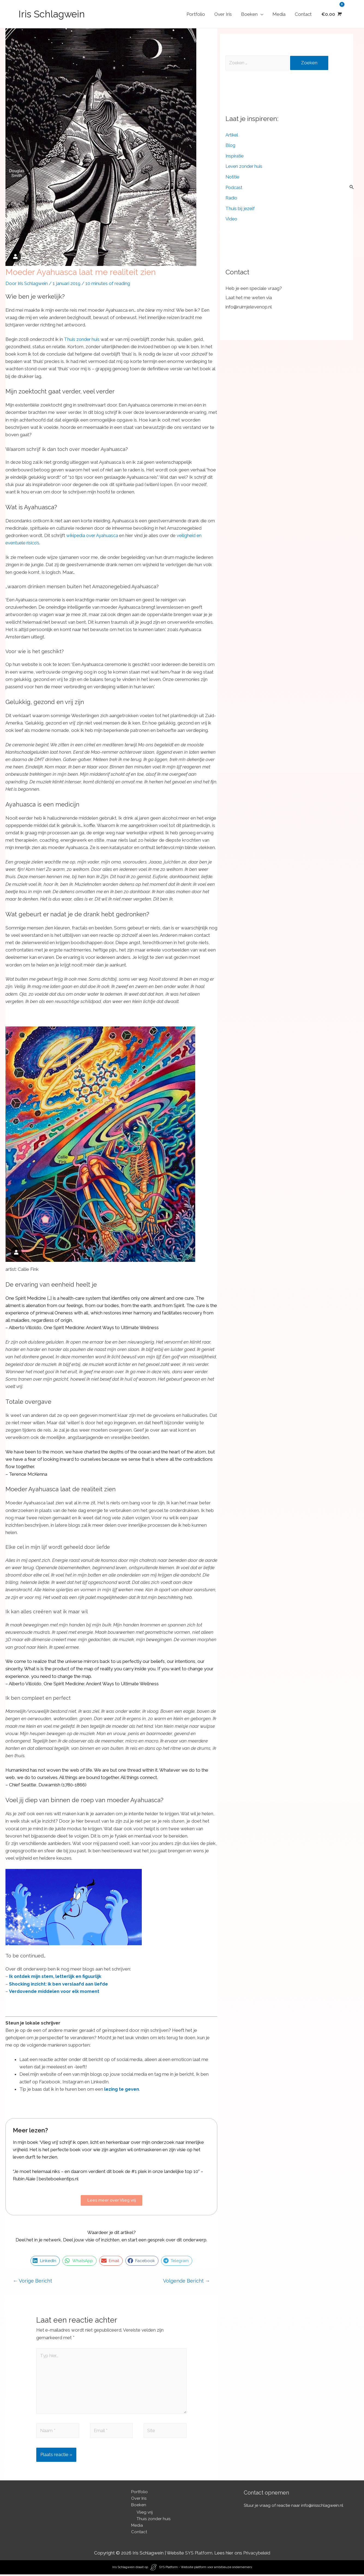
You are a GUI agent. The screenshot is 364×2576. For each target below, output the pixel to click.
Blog (230, 145)
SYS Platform (198, 2554)
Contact (303, 14)
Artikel (232, 135)
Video (231, 218)
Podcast (234, 187)
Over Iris (223, 14)
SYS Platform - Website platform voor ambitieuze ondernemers (205, 2569)
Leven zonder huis (244, 166)
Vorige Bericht (32, 2281)
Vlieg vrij (145, 2513)
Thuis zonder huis (82, 339)
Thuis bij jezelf (240, 208)
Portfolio (195, 14)
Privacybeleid (257, 2554)
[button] (45, 2261)
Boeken (249, 14)
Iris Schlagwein (52, 14)
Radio (231, 197)
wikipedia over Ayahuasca (93, 535)
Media (278, 14)
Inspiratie (234, 156)
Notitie (232, 177)
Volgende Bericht (186, 2281)
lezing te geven (121, 2089)
